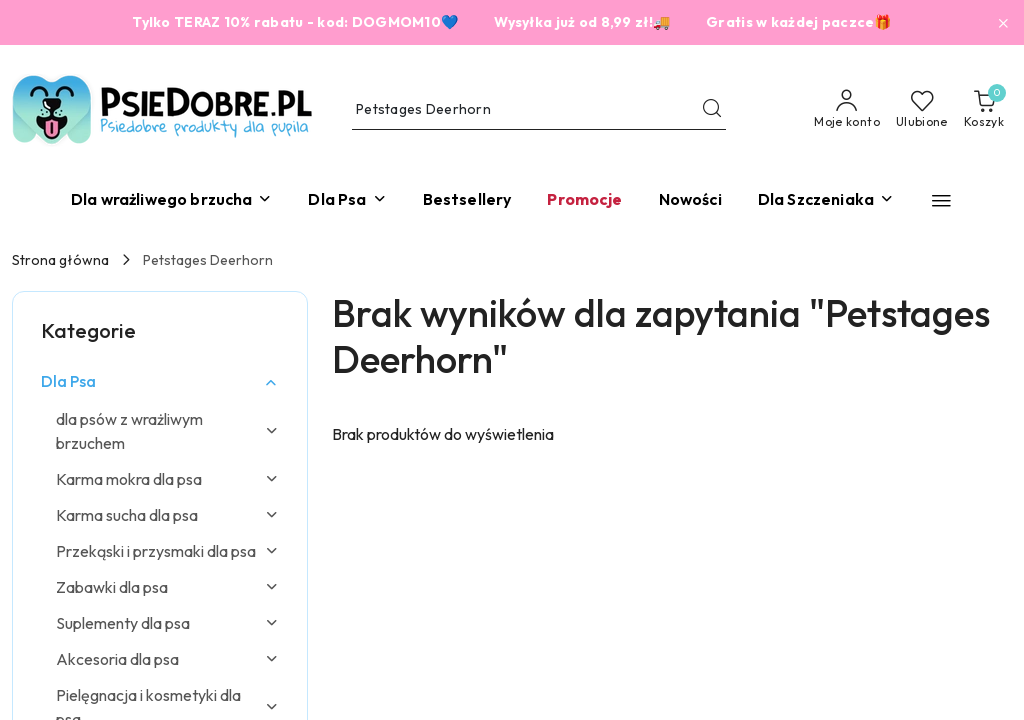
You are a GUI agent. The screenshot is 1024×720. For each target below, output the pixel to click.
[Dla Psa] (347, 200)
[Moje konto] (847, 110)
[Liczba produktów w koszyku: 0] (984, 110)
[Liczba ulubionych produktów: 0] (922, 110)
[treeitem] (160, 381)
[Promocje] (584, 200)
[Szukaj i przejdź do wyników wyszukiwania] (712, 110)
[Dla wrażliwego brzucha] (172, 200)
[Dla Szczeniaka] (826, 200)
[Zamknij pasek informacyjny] (1003, 23)
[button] (941, 200)
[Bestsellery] (467, 200)
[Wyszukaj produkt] (539, 110)
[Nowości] (690, 200)
